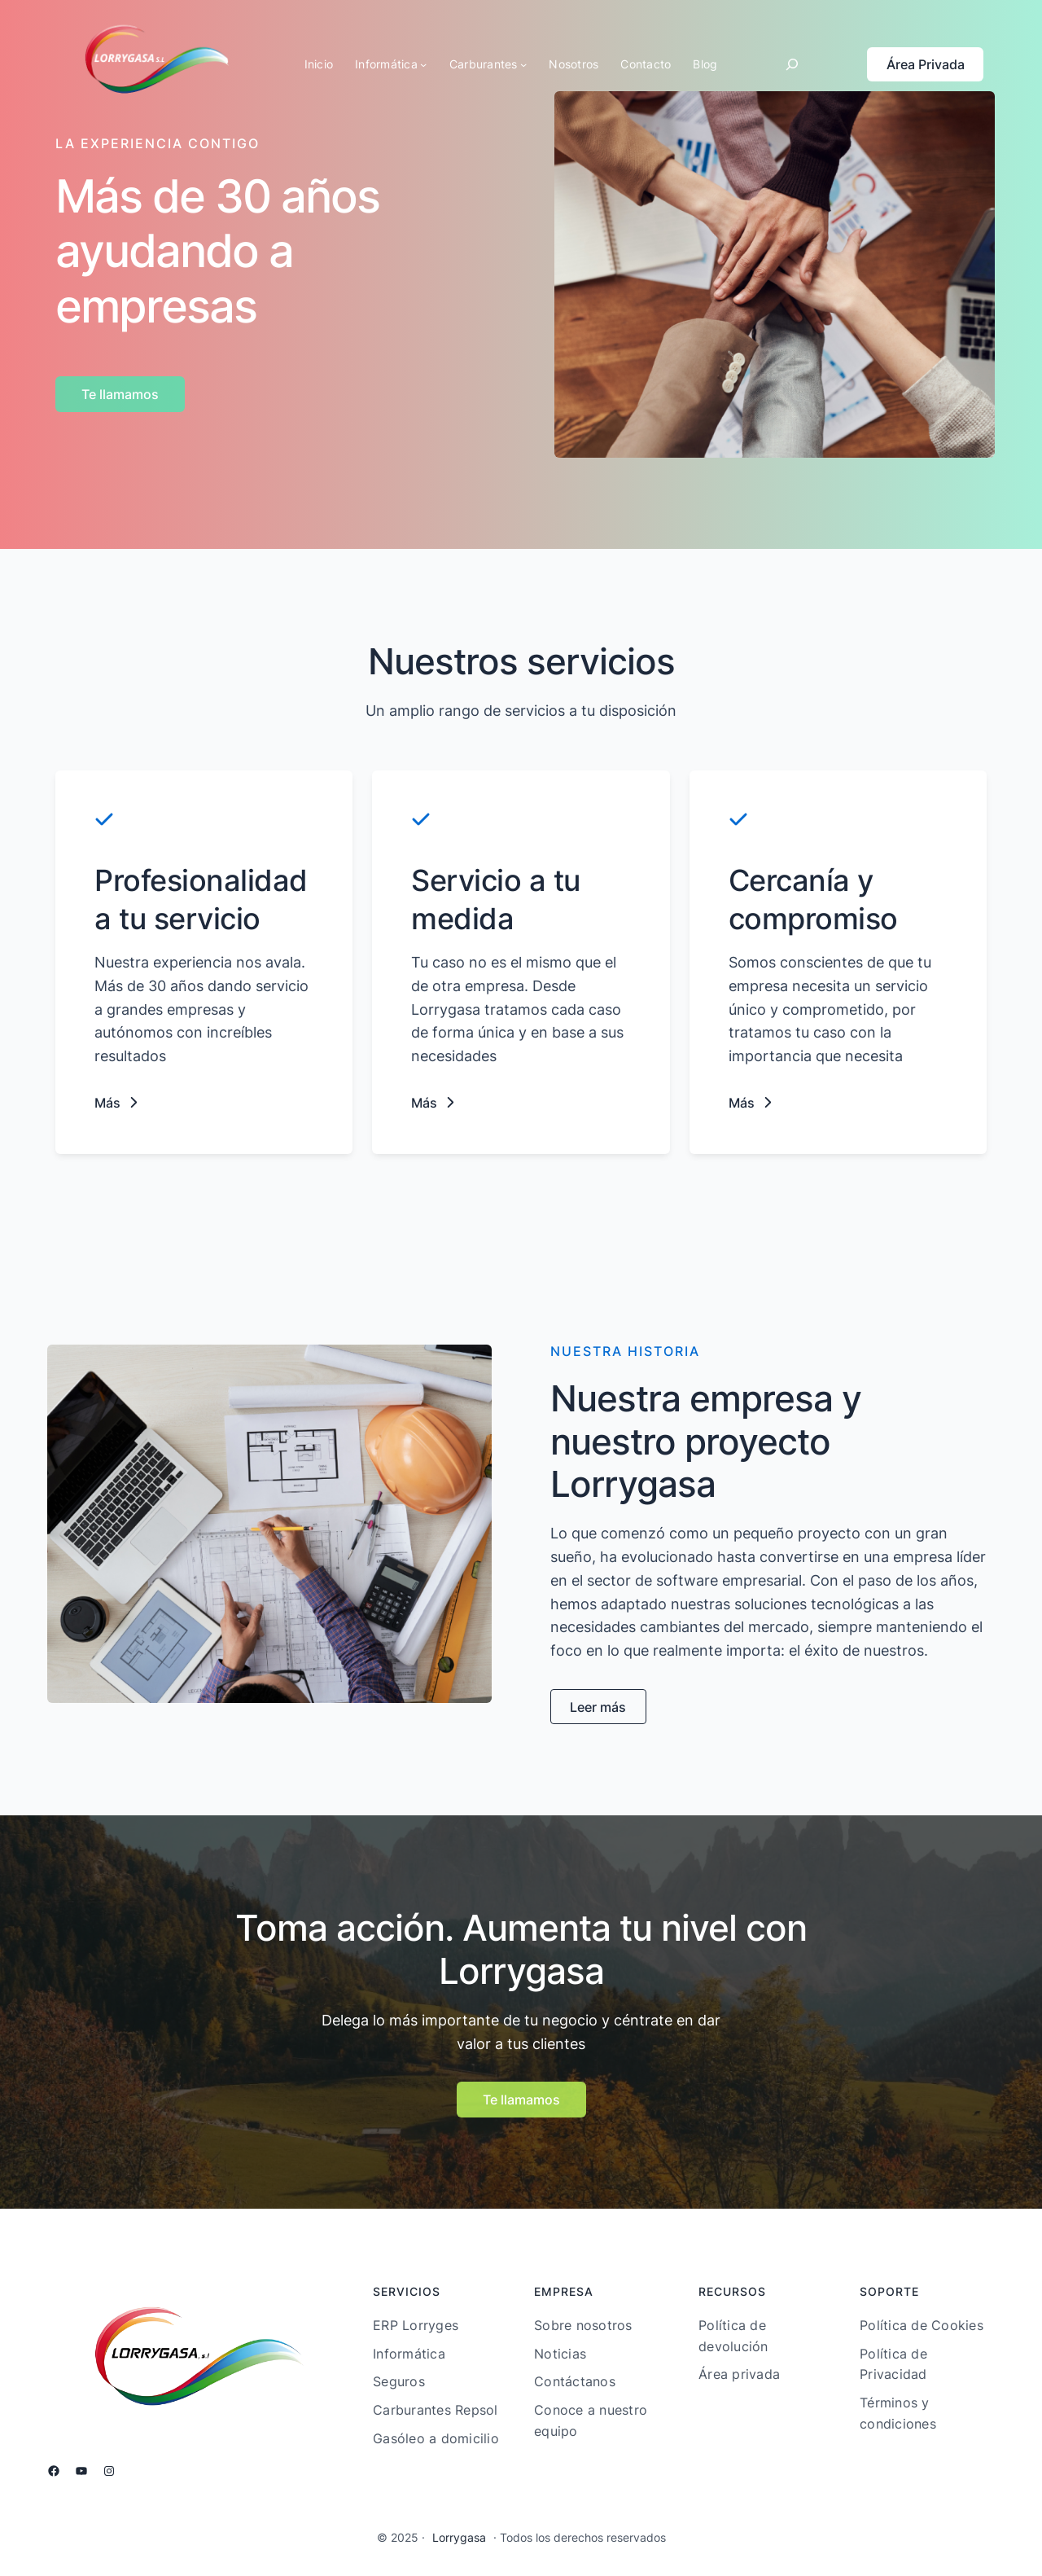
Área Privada (926, 64)
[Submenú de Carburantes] (523, 64)
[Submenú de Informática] (423, 64)
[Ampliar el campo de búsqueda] (792, 64)
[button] (116, 1102)
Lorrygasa (459, 2537)
